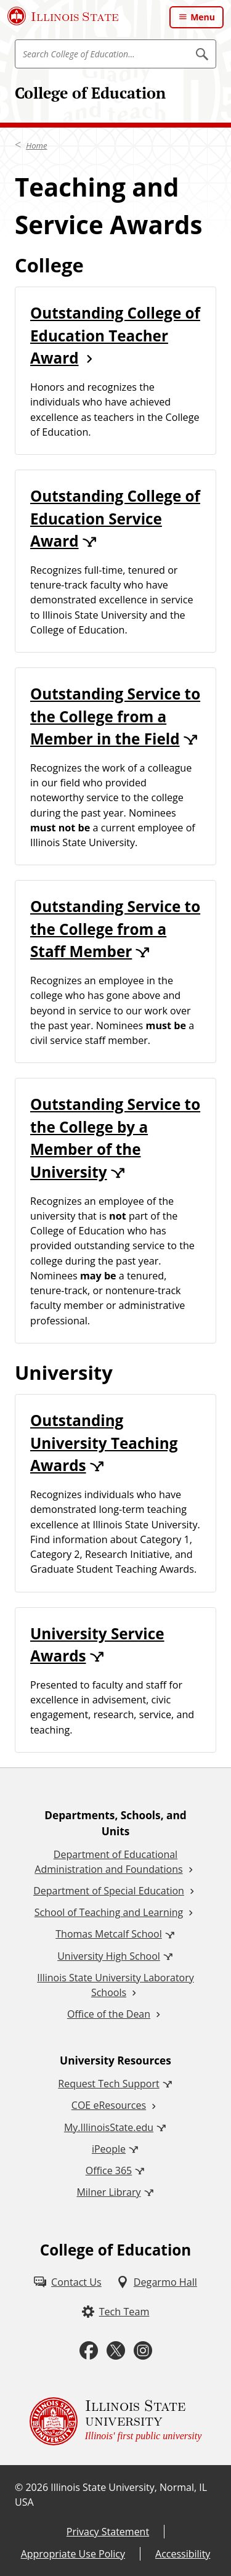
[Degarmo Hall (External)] (156, 2282)
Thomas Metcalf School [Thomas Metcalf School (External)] (108, 1934)
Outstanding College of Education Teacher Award (115, 335)
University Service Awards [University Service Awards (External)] (97, 1644)
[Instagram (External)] (142, 2351)
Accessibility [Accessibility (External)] (182, 2554)
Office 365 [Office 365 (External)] (109, 2170)
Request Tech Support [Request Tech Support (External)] (108, 2083)
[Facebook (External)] (88, 2351)
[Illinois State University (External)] (63, 16)
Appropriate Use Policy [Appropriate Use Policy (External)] (73, 2554)
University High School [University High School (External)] (108, 1956)
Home (36, 145)
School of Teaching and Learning (108, 1912)
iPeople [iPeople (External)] (109, 2149)
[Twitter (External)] (115, 2351)
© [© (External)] (19, 2487)
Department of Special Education (108, 1890)
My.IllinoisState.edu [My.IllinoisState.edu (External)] (108, 2127)
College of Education (90, 93)
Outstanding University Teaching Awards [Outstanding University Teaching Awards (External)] (103, 1442)
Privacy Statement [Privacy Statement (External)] (108, 2531)
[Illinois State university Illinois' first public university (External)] (116, 2421)
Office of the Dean (108, 2014)
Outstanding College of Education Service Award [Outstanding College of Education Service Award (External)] (115, 518)
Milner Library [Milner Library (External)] (108, 2192)
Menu (202, 17)
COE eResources (108, 2105)
